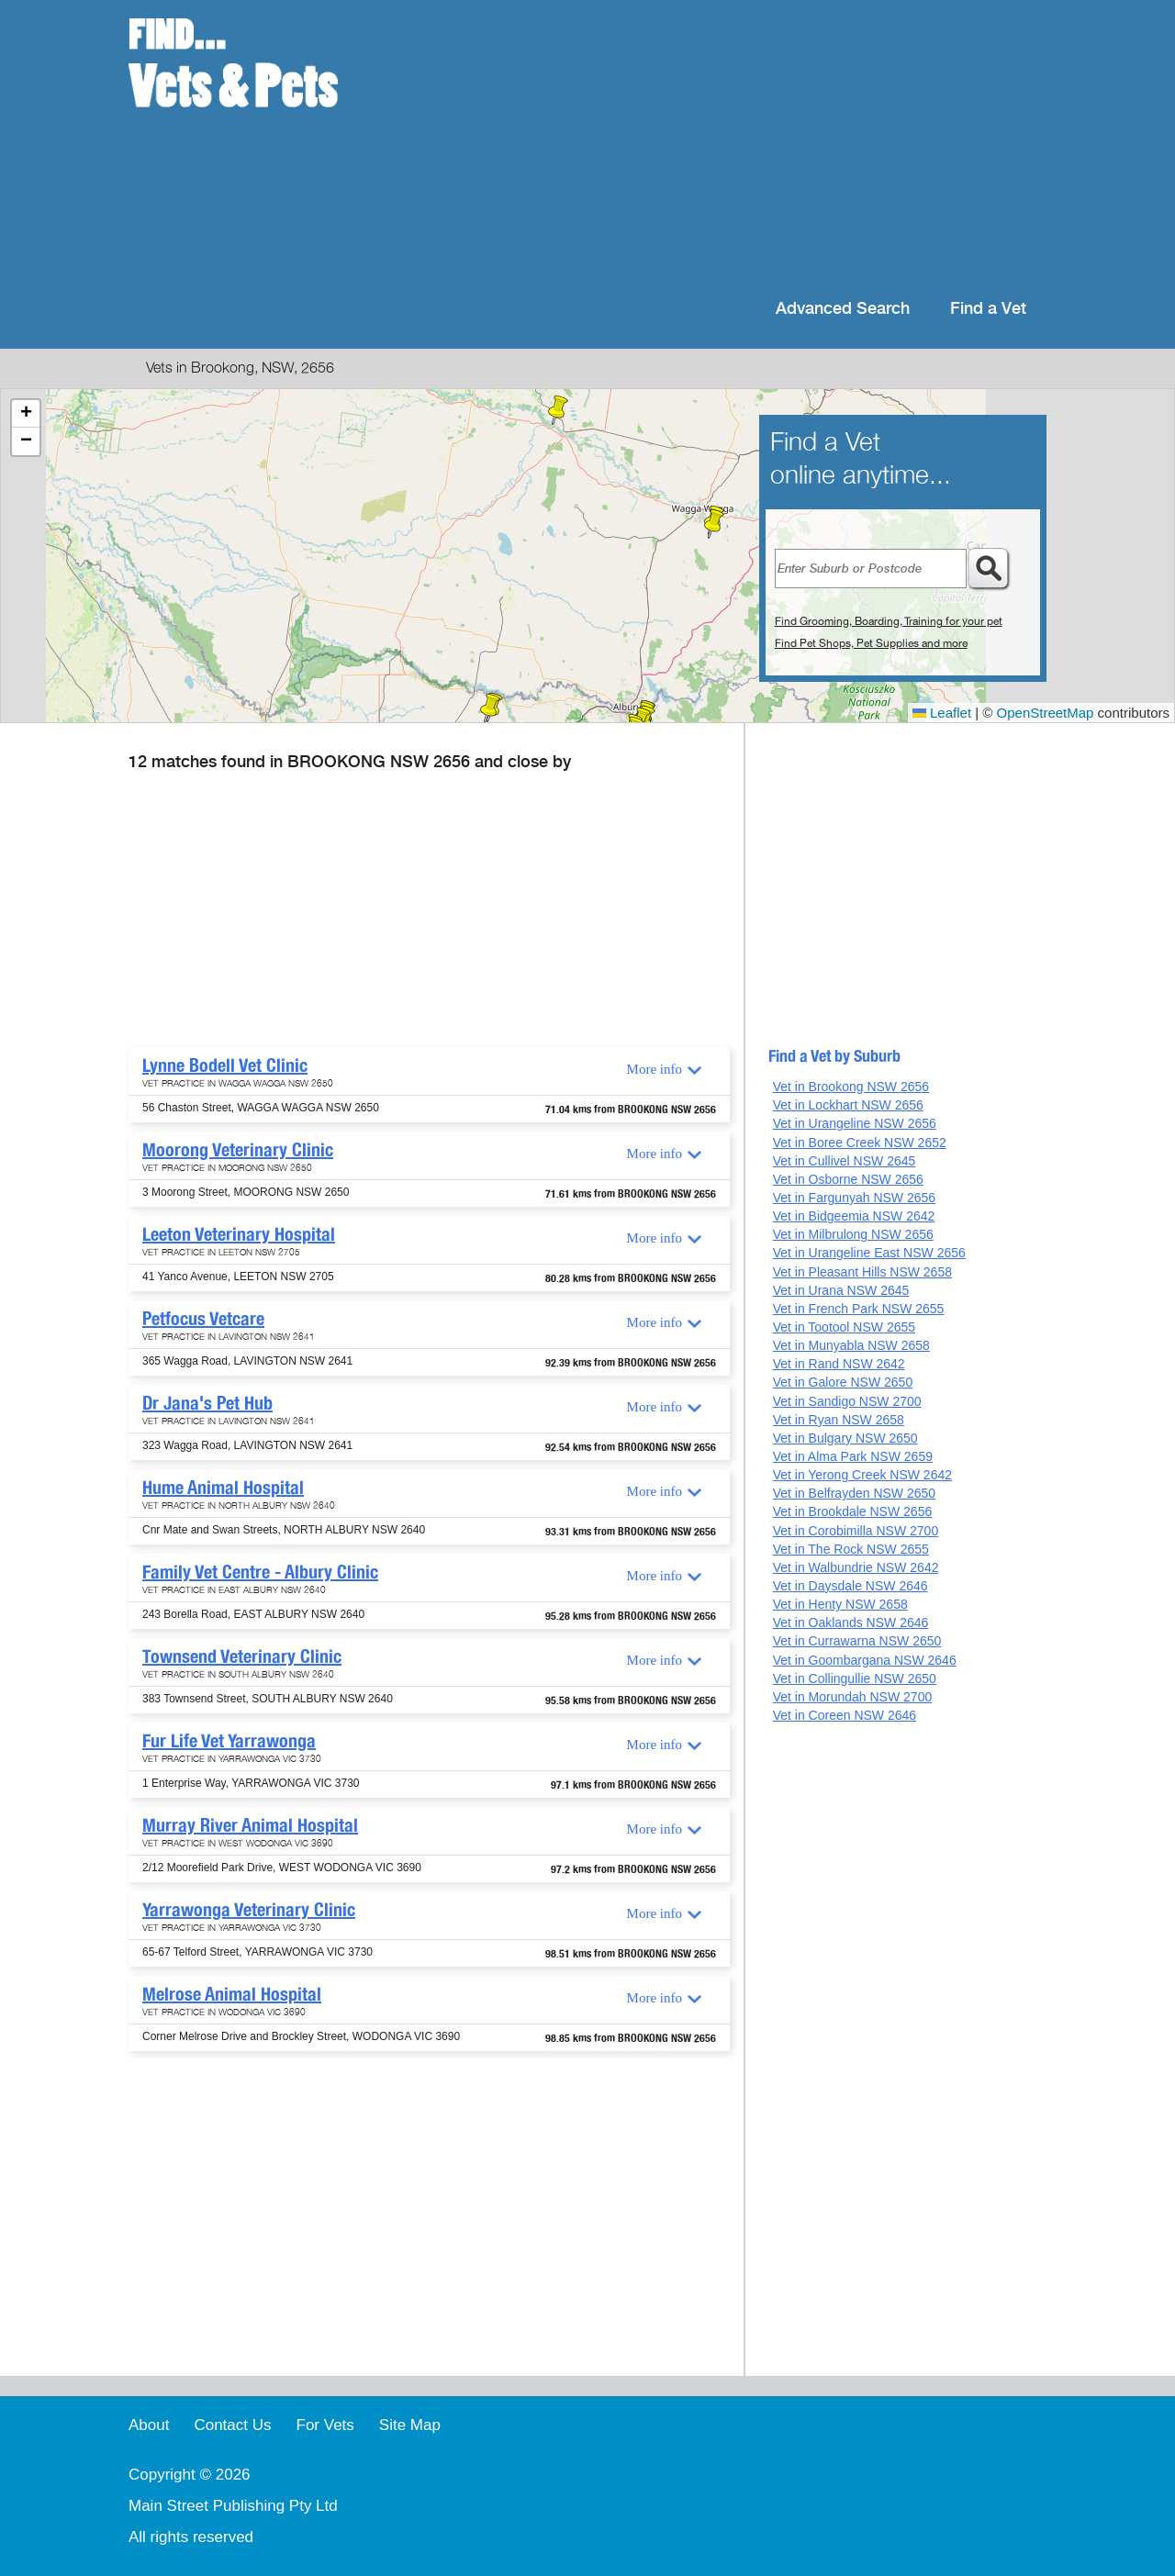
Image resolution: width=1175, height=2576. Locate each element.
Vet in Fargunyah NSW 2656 (854, 1197)
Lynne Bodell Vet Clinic (225, 1065)
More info (654, 1069)
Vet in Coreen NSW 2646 (844, 1715)
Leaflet (941, 712)
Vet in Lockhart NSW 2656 (848, 1105)
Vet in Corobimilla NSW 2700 (856, 1530)
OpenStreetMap (1045, 712)
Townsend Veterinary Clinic (241, 1656)
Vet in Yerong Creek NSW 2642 (862, 1474)
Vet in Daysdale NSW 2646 (850, 1585)
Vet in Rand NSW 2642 (839, 1363)
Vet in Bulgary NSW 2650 (845, 1438)
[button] (714, 524)
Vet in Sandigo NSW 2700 (847, 1401)
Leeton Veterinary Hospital (238, 1234)
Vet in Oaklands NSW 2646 (851, 1622)
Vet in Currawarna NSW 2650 (857, 1641)
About (149, 2425)
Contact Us (232, 2425)
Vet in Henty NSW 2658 (840, 1604)
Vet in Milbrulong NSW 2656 (853, 1234)
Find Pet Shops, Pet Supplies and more (871, 643)
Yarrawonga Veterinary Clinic (248, 1910)
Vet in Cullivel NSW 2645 (844, 1161)
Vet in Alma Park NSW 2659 (853, 1456)
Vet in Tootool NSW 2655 (844, 1327)
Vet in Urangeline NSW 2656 (854, 1123)
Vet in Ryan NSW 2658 (838, 1419)
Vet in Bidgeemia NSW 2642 (854, 1216)
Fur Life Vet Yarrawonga (229, 1741)
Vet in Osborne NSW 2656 (848, 1179)
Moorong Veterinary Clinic (237, 1150)
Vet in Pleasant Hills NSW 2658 (862, 1272)
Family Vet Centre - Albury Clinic (260, 1572)
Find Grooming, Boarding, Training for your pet (888, 621)
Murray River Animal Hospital (250, 1825)
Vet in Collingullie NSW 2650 (854, 1678)
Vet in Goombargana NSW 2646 (865, 1660)
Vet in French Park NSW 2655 (859, 1308)
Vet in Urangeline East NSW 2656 (869, 1252)
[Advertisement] (706, 146)
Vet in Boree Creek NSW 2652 (859, 1142)
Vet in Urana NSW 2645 (841, 1290)
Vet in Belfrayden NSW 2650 (854, 1493)
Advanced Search (843, 309)
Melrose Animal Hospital (231, 1994)
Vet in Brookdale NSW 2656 (853, 1511)
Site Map (410, 2425)
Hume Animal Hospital (223, 1488)
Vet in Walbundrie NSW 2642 (856, 1567)
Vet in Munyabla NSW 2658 (851, 1345)
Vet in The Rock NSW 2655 (851, 1549)
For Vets (325, 2425)
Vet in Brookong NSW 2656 (851, 1086)
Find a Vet (988, 309)
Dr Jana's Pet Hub (207, 1403)
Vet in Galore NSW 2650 (843, 1382)
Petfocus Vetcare (203, 1319)
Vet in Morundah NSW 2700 (853, 1696)
